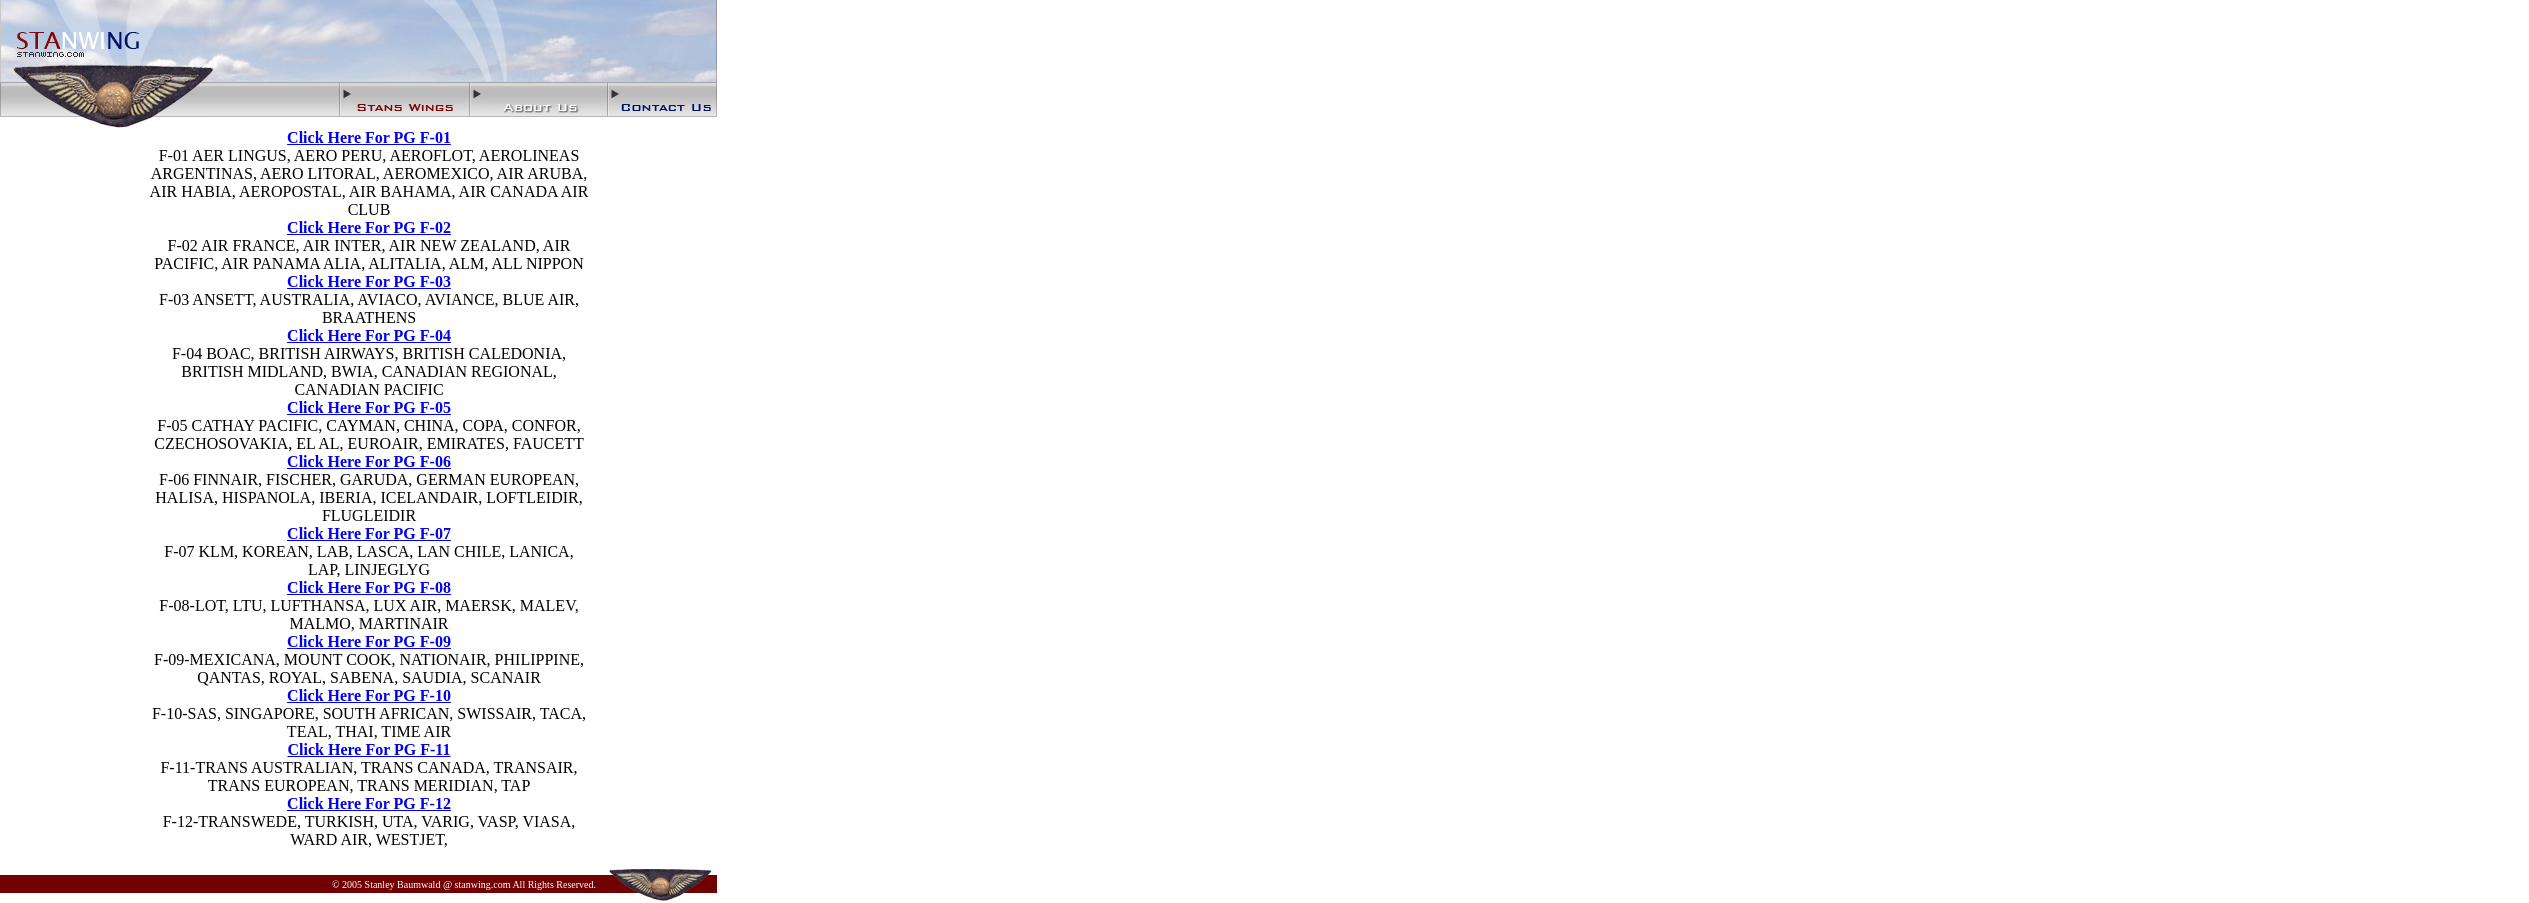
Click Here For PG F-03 (369, 281)
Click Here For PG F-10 (369, 695)
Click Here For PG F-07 (369, 533)
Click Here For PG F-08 (369, 587)
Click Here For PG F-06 (369, 461)
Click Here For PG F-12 (369, 803)
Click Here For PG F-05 (369, 407)
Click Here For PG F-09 (369, 641)
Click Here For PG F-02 (369, 227)
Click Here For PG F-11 (369, 749)
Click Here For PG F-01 (369, 137)
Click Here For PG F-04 (369, 335)
